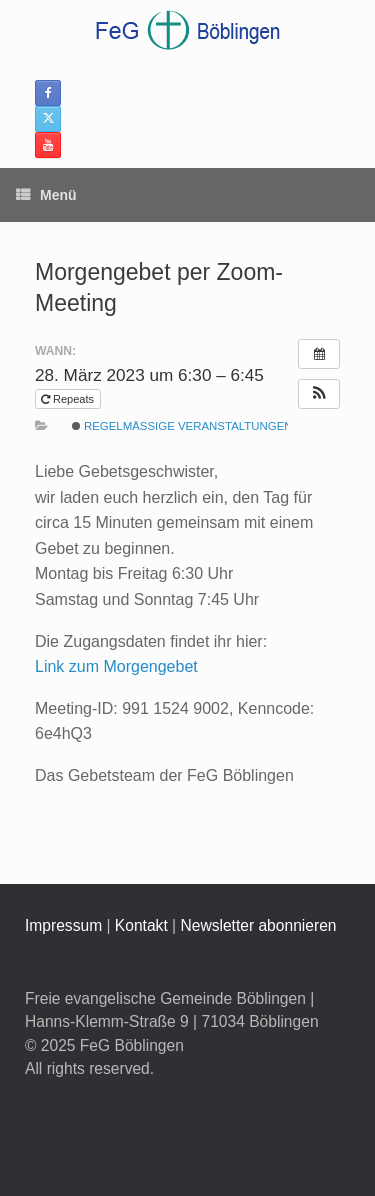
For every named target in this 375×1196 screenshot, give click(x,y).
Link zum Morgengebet (116, 666)
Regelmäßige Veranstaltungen (182, 426)
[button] (319, 394)
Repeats (69, 399)
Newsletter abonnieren (258, 925)
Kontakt (141, 925)
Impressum (63, 925)
